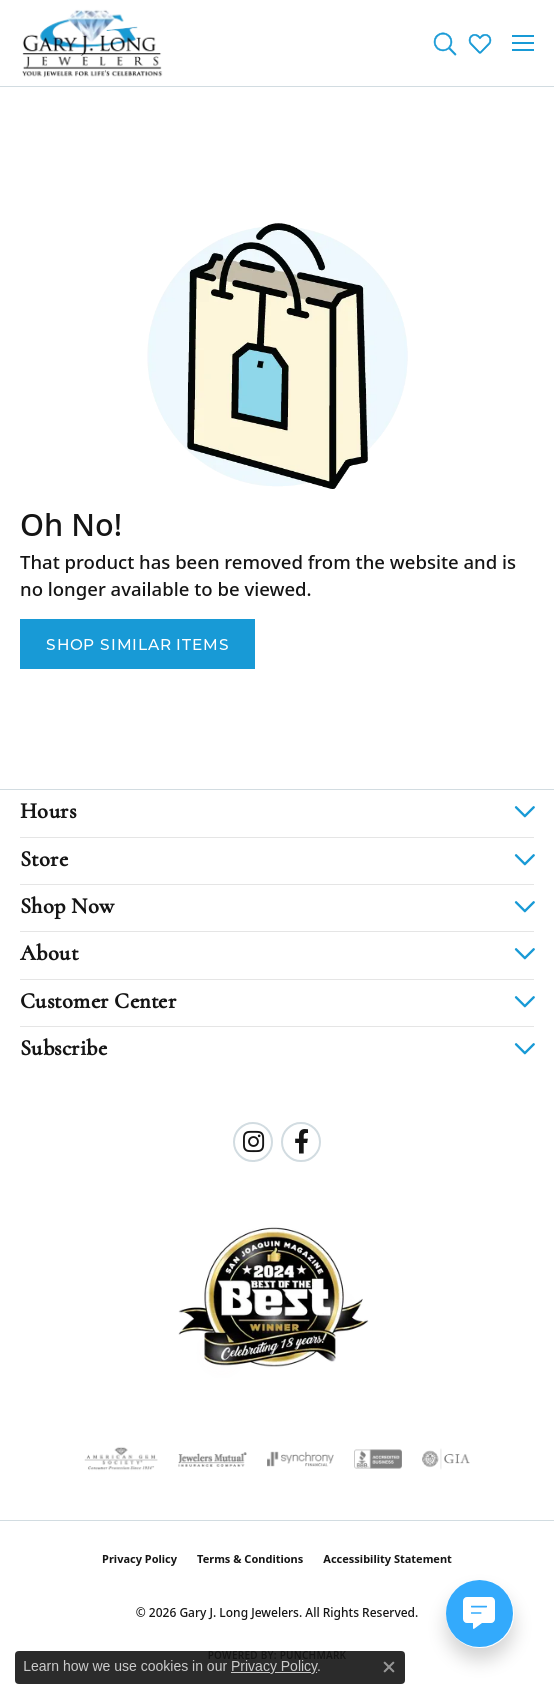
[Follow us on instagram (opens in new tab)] (253, 1142)
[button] (444, 43)
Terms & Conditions (250, 1558)
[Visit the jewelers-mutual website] (212, 1459)
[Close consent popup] (389, 1667)
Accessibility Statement (387, 1558)
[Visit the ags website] (121, 1459)
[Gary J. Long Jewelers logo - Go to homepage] (92, 43)
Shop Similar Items (137, 644)
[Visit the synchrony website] (300, 1459)
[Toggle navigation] (523, 43)
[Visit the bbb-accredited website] (378, 1459)
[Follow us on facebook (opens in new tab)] (301, 1142)
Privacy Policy (139, 1558)
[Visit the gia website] (446, 1459)
